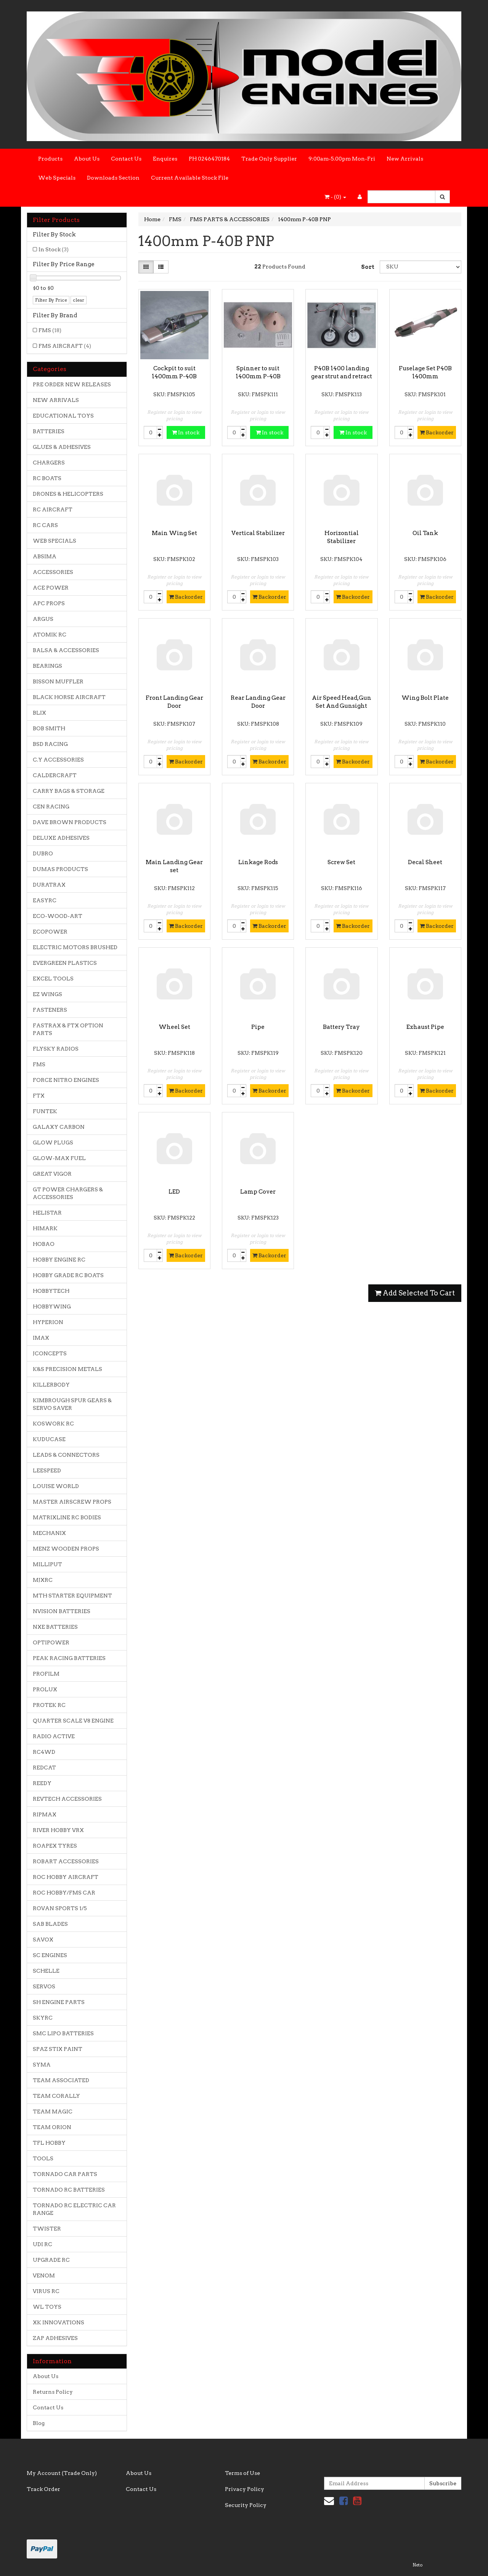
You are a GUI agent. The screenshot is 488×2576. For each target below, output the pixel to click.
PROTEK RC (49, 1705)
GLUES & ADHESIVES (62, 447)
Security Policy (245, 2505)
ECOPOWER (50, 932)
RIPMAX (44, 1814)
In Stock (54, 249)
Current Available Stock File (189, 178)
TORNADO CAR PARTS (65, 2174)
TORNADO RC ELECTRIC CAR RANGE (74, 2209)
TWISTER (47, 2229)
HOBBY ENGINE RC (59, 1260)
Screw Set (341, 862)
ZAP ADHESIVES (55, 2338)
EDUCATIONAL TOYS (63, 416)
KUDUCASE (49, 1439)
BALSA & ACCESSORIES (66, 650)
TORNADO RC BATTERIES (69, 2190)
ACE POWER (51, 588)
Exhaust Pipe (425, 1027)
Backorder (437, 432)
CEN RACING (51, 806)
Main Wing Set (174, 533)
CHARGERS (49, 463)
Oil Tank (425, 533)
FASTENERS (50, 1010)
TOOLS (43, 2158)
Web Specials (56, 178)
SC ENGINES (50, 1955)
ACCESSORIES (53, 572)
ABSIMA (44, 556)
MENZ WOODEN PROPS (66, 1549)
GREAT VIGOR (52, 1174)
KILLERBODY (51, 1385)
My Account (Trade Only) (62, 2473)
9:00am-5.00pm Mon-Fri (341, 159)
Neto (417, 2565)
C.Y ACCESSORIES (58, 760)
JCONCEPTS (50, 1353)
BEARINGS (47, 666)
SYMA (42, 2065)
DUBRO (43, 853)
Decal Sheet (425, 862)
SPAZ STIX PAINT (57, 2049)
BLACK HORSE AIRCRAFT (69, 697)
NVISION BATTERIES (61, 1611)
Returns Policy (53, 2392)
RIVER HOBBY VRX (58, 1830)
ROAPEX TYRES (55, 1846)
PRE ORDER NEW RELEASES (72, 384)
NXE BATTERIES (55, 1627)
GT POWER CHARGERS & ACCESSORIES (68, 1193)
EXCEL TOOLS (53, 978)
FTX (39, 1096)
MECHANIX (49, 1533)
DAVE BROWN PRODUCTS (69, 822)
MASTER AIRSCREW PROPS (72, 1502)
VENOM (44, 2275)
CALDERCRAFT (55, 775)
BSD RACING (50, 744)
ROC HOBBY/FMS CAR (64, 1893)
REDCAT (44, 1767)
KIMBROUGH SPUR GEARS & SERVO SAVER (72, 1404)
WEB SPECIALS (54, 541)
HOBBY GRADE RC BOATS (68, 1275)
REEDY (42, 1783)
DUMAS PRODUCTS (60, 869)
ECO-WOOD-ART (57, 916)
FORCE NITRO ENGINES (66, 1080)
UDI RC (42, 2244)
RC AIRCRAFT (52, 509)
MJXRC (43, 1580)
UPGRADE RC (51, 2260)
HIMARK (45, 1228)
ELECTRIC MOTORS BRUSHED (75, 947)
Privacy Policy (244, 2489)
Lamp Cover (258, 1191)
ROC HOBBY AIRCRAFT (65, 1877)
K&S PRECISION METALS (67, 1369)
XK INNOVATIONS (58, 2322)
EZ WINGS (47, 994)
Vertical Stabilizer (258, 533)
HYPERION (48, 1322)
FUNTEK (45, 1111)
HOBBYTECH (51, 1291)
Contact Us (126, 159)
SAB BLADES (50, 1924)
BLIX (39, 713)
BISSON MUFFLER (58, 681)
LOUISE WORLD (56, 1486)
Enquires (165, 159)
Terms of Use (242, 2473)
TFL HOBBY (49, 2143)
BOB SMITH (49, 728)
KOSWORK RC (53, 1424)
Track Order (43, 2489)
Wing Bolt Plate (425, 697)
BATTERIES (48, 431)
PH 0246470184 (209, 159)
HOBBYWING (52, 1306)
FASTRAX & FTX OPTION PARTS (68, 1029)
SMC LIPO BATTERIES (63, 2033)
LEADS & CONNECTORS (66, 1455)
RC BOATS (47, 478)
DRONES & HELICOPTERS (68, 494)
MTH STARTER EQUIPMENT (72, 1596)
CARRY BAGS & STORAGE (68, 791)
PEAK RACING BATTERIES (69, 1658)
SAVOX (43, 1939)
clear (78, 300)
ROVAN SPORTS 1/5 (60, 1908)
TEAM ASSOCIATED (61, 2080)
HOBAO (44, 1244)
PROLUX (45, 1689)
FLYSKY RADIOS (56, 1049)
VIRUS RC (46, 2291)
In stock (185, 432)
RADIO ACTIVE (54, 1736)
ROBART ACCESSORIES (66, 1861)
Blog (39, 2423)
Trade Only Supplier (269, 159)
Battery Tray (341, 1027)
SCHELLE (46, 1971)
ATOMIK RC (49, 635)
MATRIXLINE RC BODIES (67, 1517)
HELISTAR (47, 1213)
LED (174, 1191)
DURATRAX (49, 885)
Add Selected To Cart (415, 1293)
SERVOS (44, 1986)
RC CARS (45, 525)
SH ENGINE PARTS (59, 2002)
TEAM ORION (52, 2127)
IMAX (41, 1338)
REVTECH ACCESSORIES (67, 1799)
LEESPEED (47, 1470)
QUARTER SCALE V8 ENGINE (73, 1721)
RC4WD (44, 1752)
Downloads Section (113, 178)
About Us (87, 159)
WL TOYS (47, 2307)
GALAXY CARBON (59, 1127)
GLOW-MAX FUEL (59, 1158)
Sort (367, 267)
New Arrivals (405, 159)
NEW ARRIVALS (56, 400)
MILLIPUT (47, 1564)
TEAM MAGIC (52, 2111)
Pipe (258, 1027)
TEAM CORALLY (56, 2096)
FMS (50, 330)
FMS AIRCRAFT (65, 346)
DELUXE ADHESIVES (61, 838)
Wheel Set (174, 1027)
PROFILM (46, 1674)
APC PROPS (49, 603)
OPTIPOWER (51, 1642)
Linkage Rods (258, 862)
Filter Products (56, 220)
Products (50, 159)
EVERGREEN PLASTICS (65, 963)
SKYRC (43, 2018)
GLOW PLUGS (53, 1142)
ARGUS (43, 619)
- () (335, 197)
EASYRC (44, 900)
